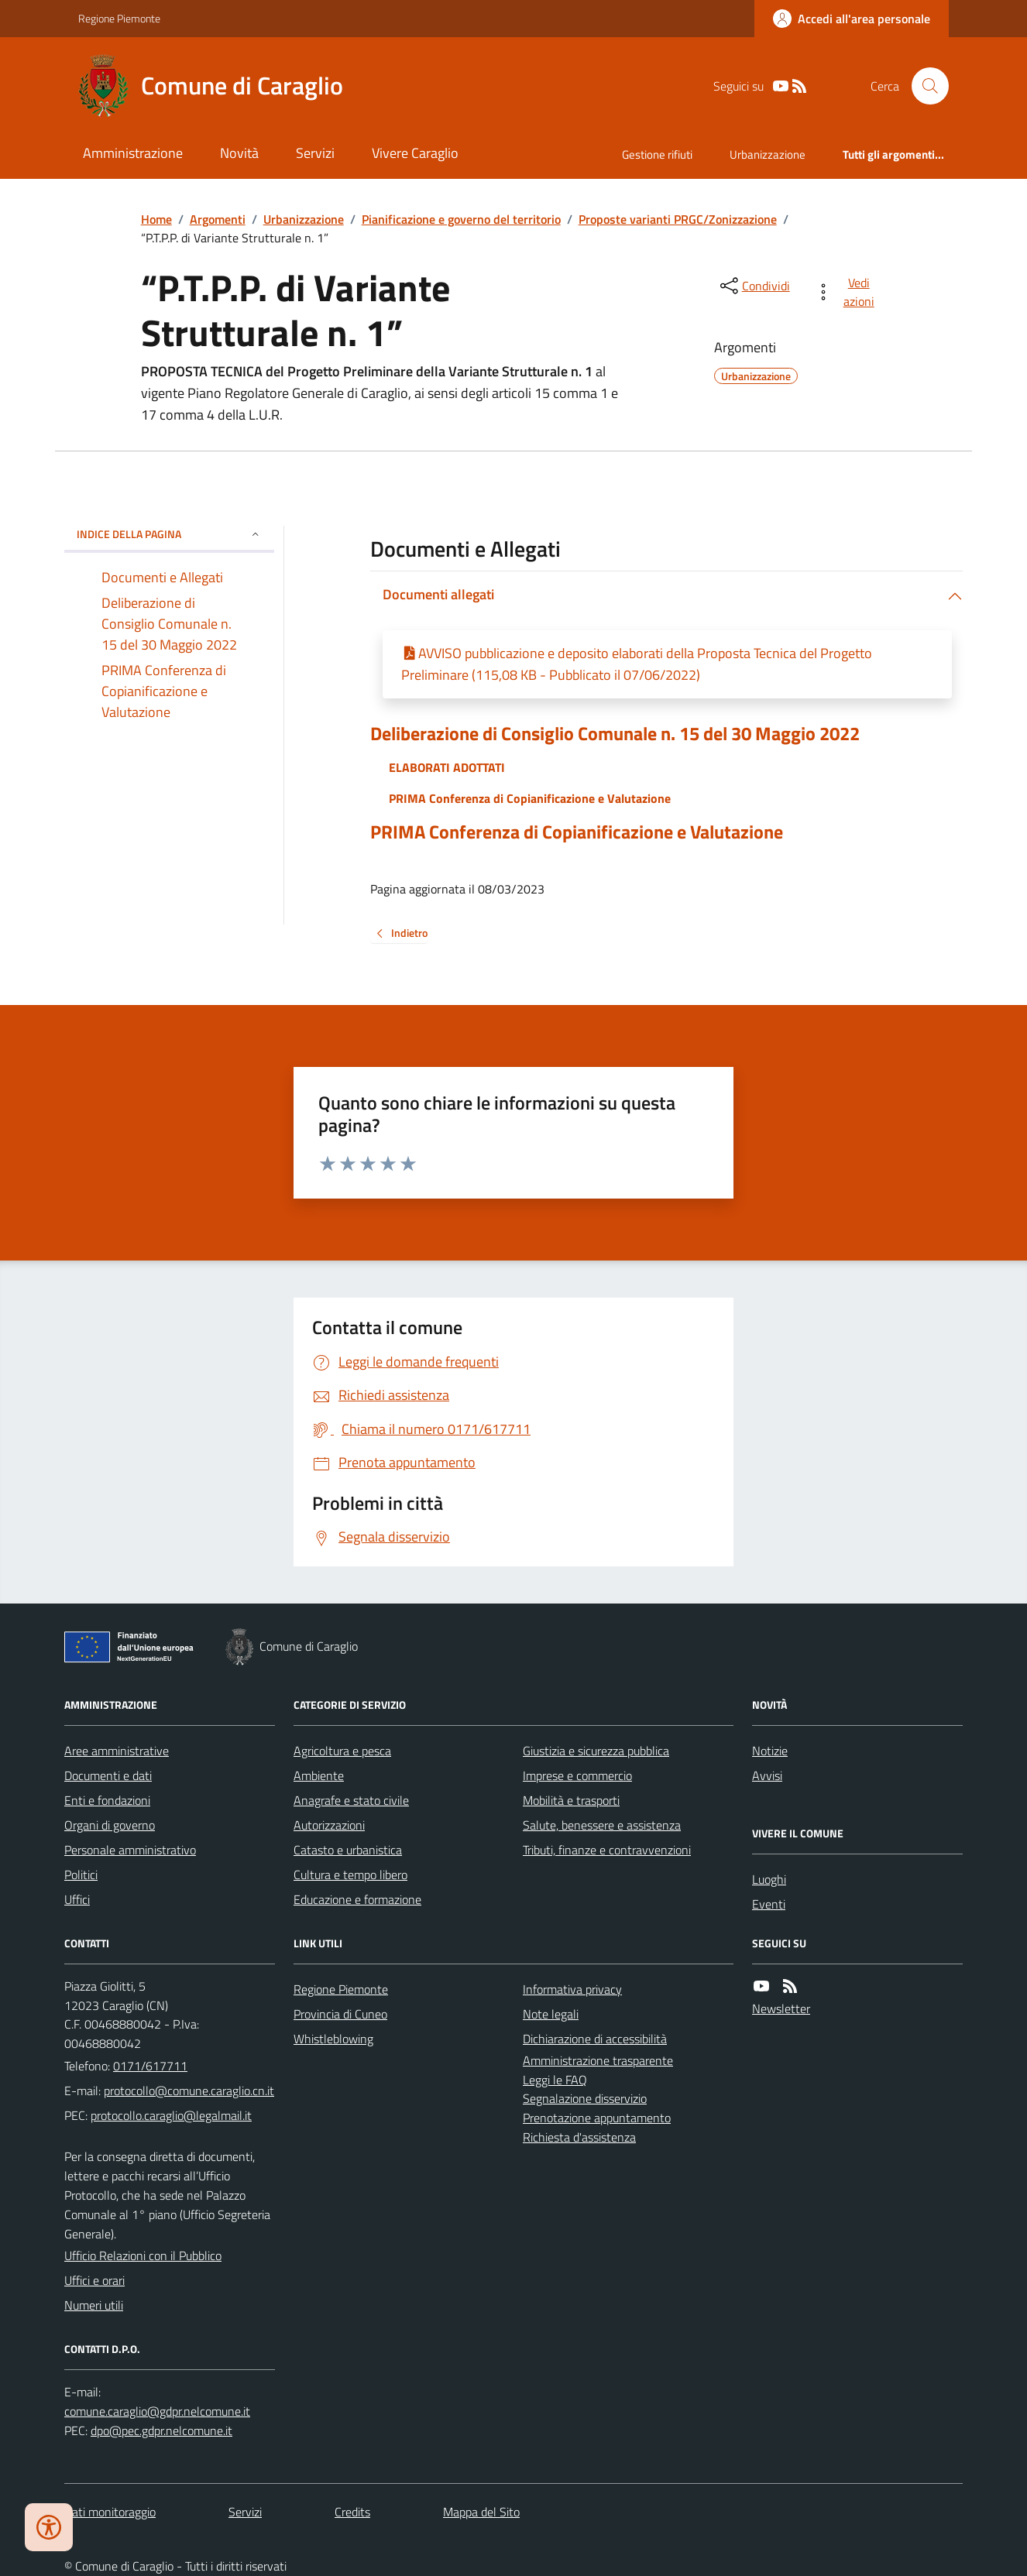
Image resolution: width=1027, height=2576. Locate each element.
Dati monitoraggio (110, 2511)
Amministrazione (133, 152)
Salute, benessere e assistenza (602, 1825)
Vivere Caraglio (415, 152)
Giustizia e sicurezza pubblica (596, 1750)
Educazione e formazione (357, 1899)
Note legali (551, 2014)
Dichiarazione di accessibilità (595, 2038)
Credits (352, 2511)
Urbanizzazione (767, 154)
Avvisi (767, 1775)
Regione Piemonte (119, 18)
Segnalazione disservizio (585, 2098)
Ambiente (319, 1775)
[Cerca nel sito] (924, 86)
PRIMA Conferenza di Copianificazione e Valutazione (530, 798)
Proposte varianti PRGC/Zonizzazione (678, 219)
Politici (81, 1874)
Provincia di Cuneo (340, 2014)
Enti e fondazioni (107, 1800)
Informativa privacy (572, 1989)
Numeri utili (93, 2305)
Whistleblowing (333, 2038)
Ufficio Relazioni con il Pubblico (143, 2255)
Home (156, 219)
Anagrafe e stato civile (351, 1800)
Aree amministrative (116, 1750)
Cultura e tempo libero (350, 1874)
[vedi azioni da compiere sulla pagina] (847, 291)
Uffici (77, 1899)
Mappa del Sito (481, 2511)
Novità (239, 152)
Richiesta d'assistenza (579, 2137)
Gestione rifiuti (657, 154)
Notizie (770, 1750)
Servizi (315, 152)
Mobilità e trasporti (571, 1800)
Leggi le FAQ (555, 2079)
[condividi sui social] (753, 285)
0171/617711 (150, 2065)
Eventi (768, 1904)
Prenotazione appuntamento (597, 2117)
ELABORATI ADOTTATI (447, 767)
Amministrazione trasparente (598, 2060)
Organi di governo (109, 1825)
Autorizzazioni (329, 1825)
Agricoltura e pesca (342, 1750)
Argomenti (218, 219)
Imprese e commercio (577, 1775)
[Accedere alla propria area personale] (851, 18)
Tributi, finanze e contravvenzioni (607, 1849)
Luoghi (769, 1879)
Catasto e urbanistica (348, 1849)
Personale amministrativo (130, 1849)
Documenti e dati (108, 1775)
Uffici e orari (94, 2280)
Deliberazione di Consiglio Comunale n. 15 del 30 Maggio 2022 (615, 734)
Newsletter (781, 2008)
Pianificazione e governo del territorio (461, 219)
